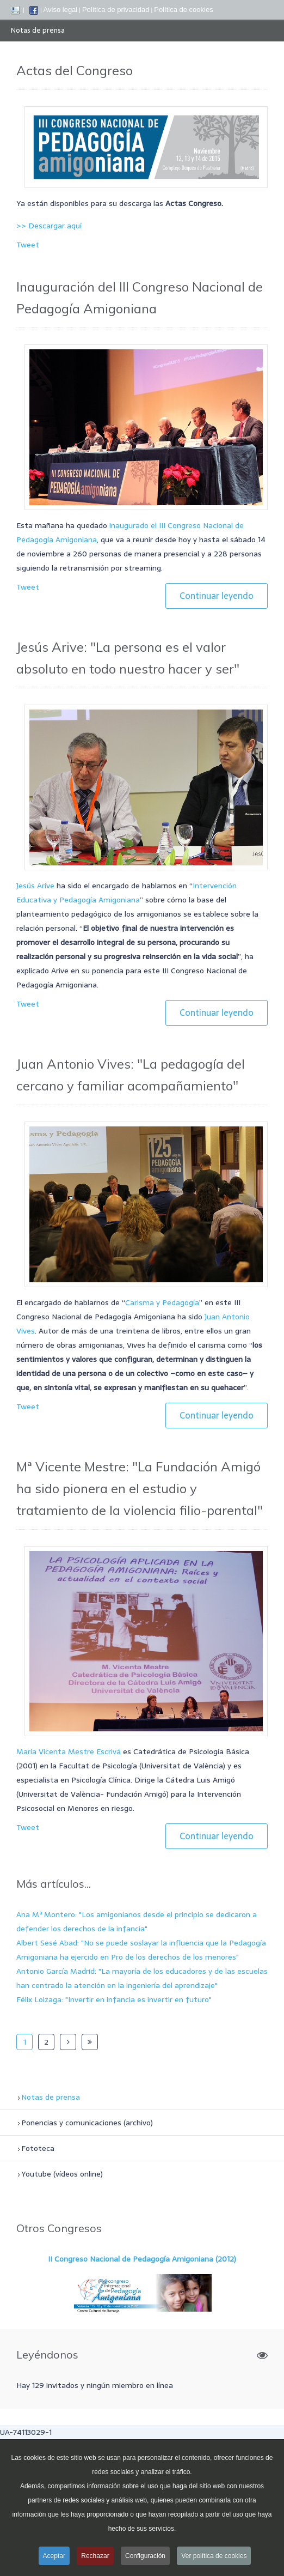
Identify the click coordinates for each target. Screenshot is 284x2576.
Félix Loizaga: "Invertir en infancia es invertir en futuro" (114, 1999)
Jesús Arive (35, 886)
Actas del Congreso (74, 70)
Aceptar (54, 2558)
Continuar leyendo (217, 596)
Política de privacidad (116, 9)
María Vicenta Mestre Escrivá (68, 1751)
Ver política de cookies (213, 2558)
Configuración (145, 2558)
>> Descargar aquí (49, 226)
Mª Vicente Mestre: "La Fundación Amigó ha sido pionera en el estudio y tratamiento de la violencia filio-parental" (139, 1488)
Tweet (27, 245)
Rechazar (95, 2558)
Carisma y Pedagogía (162, 1302)
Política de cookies (183, 9)
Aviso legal (61, 9)
